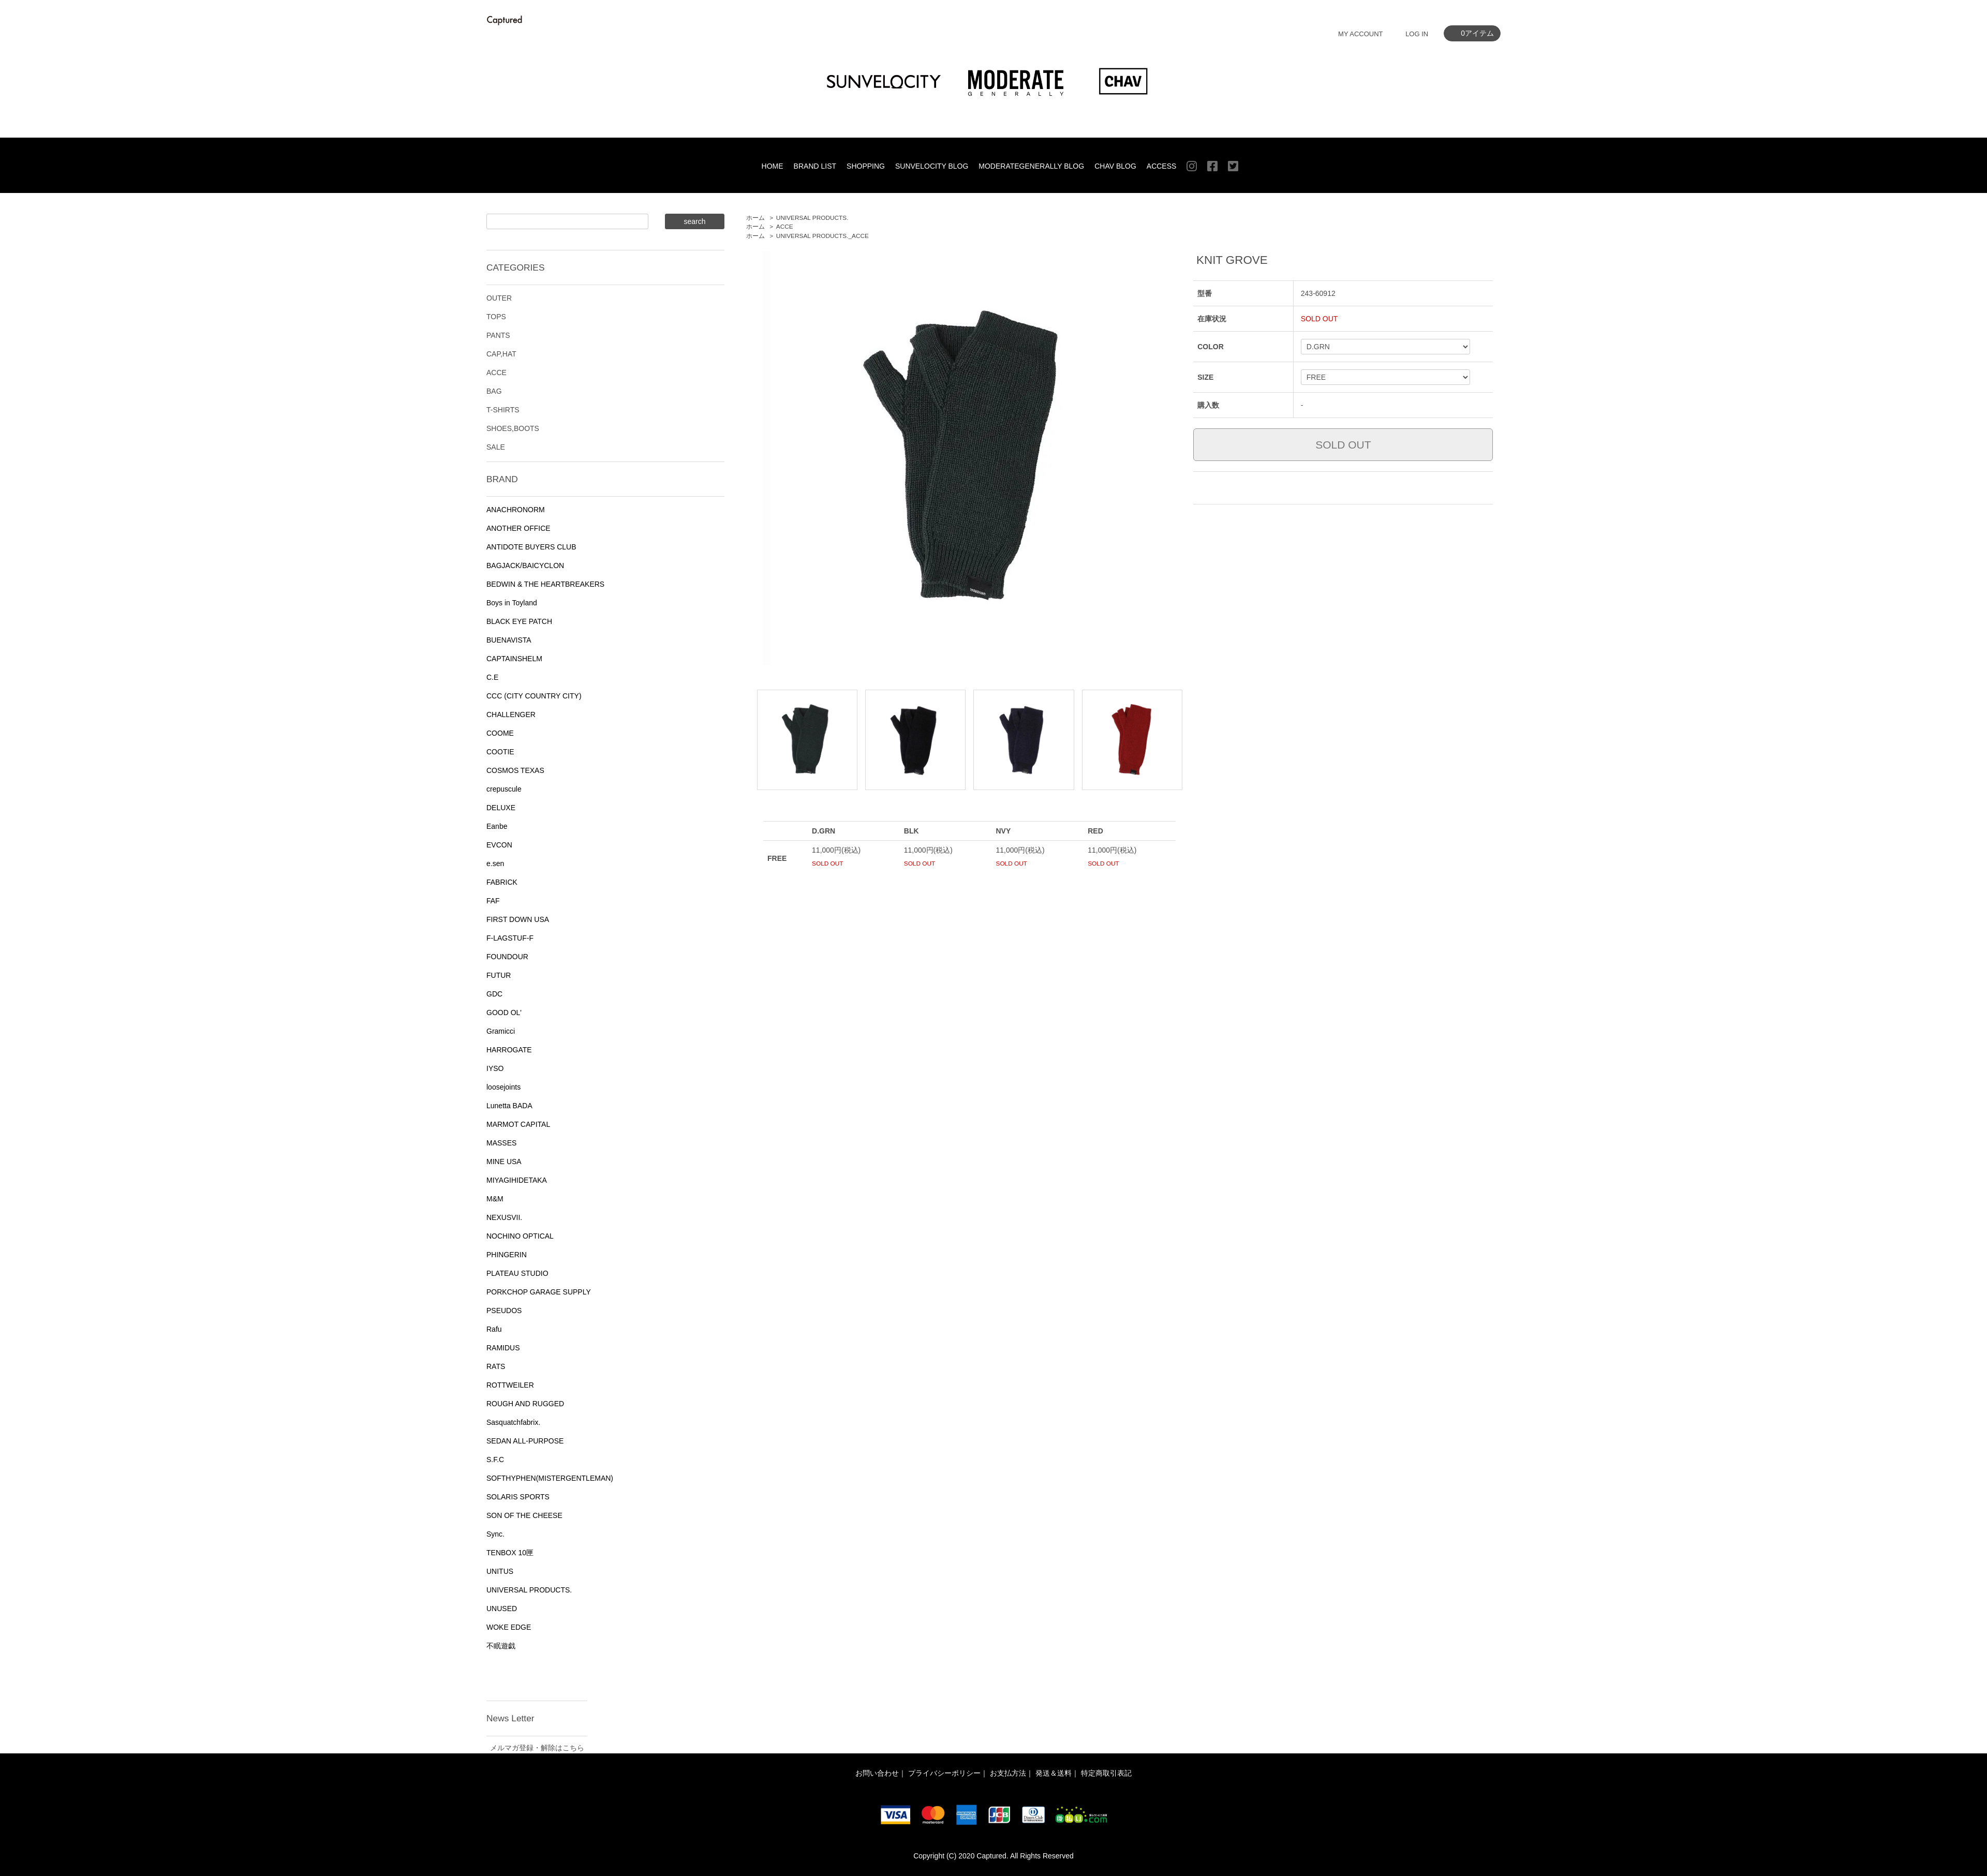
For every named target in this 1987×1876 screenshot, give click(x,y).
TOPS (496, 316)
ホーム (755, 217)
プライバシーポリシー (944, 1773)
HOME (772, 166)
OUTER (499, 298)
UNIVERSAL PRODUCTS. (812, 217)
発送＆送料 (1053, 1773)
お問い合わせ (877, 1773)
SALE (495, 447)
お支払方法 (1008, 1773)
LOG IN (1416, 34)
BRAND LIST (815, 166)
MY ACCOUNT (1360, 34)
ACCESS (1162, 166)
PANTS (498, 335)
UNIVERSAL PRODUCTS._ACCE (822, 236)
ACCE (784, 226)
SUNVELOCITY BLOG (931, 166)
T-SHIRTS (503, 410)
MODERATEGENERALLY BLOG (1031, 166)
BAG (494, 391)
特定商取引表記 (1106, 1773)
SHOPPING (866, 166)
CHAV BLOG (1115, 166)
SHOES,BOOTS (512, 428)
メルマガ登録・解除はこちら (537, 1748)
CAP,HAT (501, 354)
